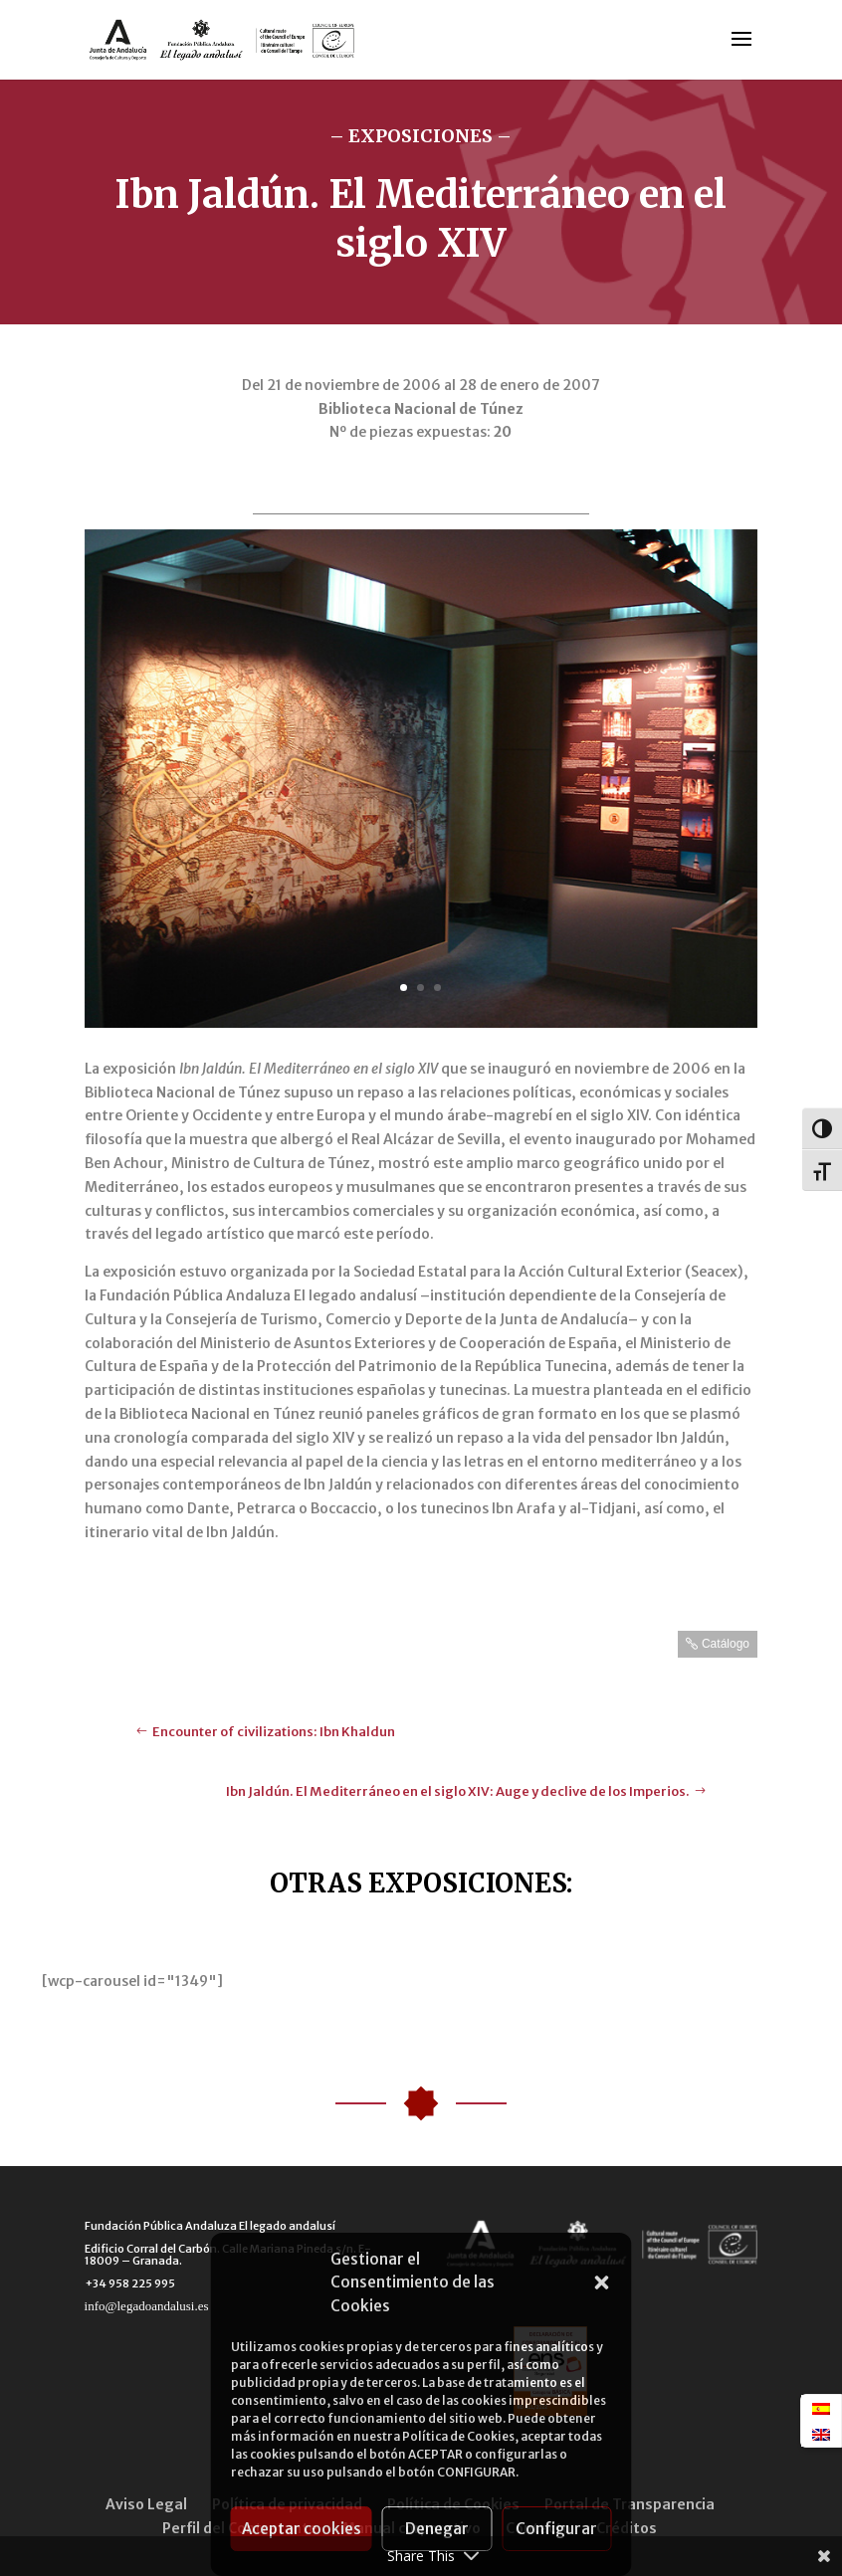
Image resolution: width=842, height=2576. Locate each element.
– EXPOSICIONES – (420, 135)
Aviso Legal (146, 2504)
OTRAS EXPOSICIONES (418, 1883)
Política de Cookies (458, 2436)
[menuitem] (821, 2408)
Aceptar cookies (301, 2528)
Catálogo (725, 1644)
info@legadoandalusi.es (147, 2305)
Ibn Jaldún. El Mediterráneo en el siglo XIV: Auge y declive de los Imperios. (458, 1791)
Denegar (437, 2528)
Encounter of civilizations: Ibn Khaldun (273, 1731)
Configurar (556, 2528)
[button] (602, 2282)
